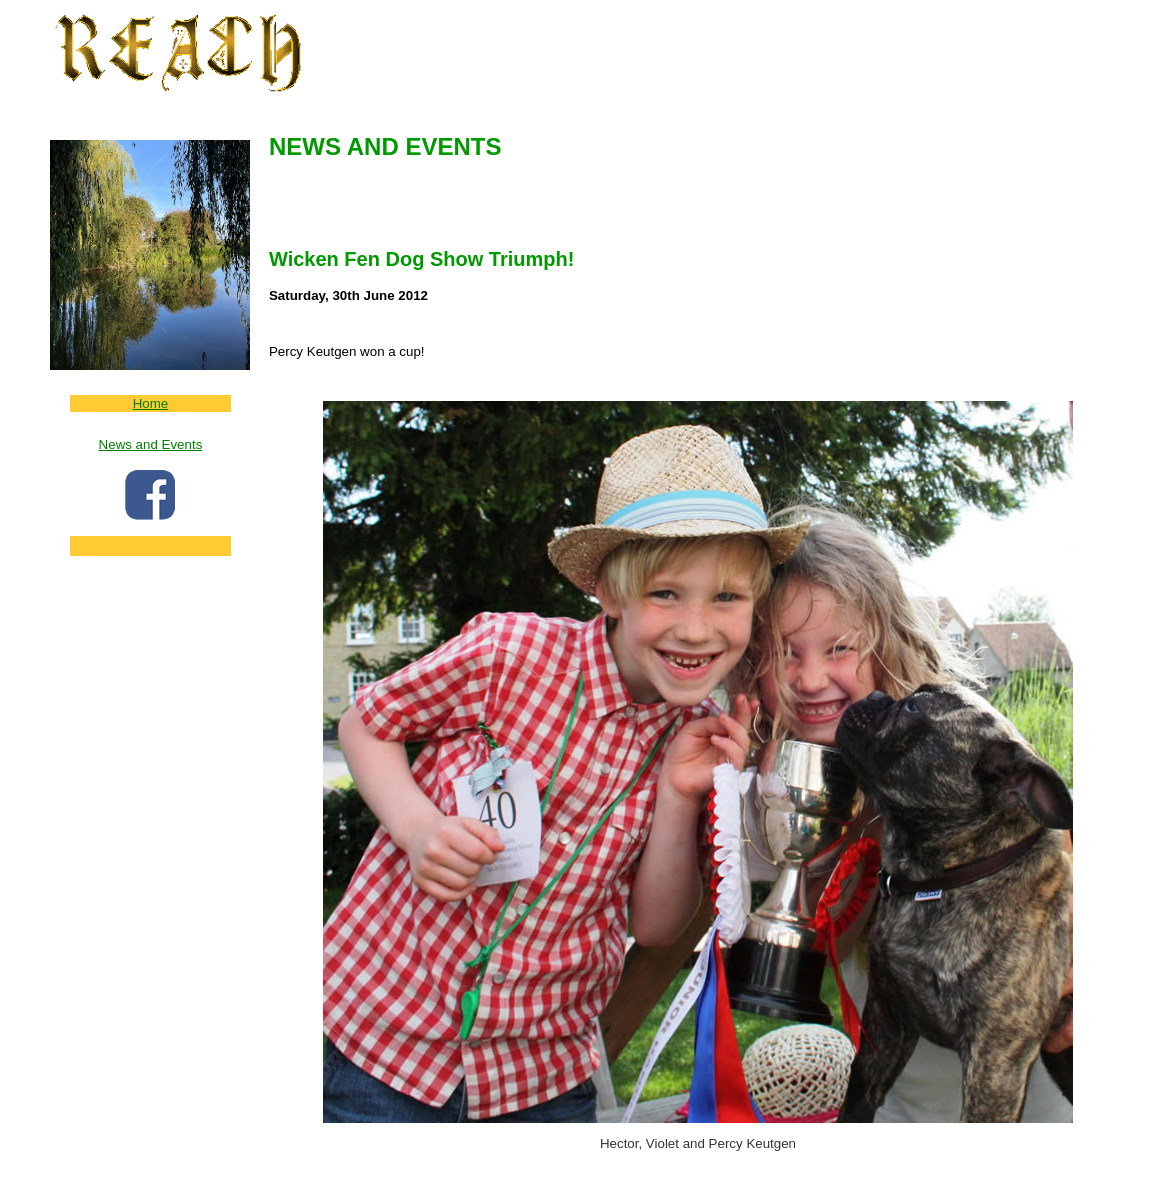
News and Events (151, 444)
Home (151, 403)
